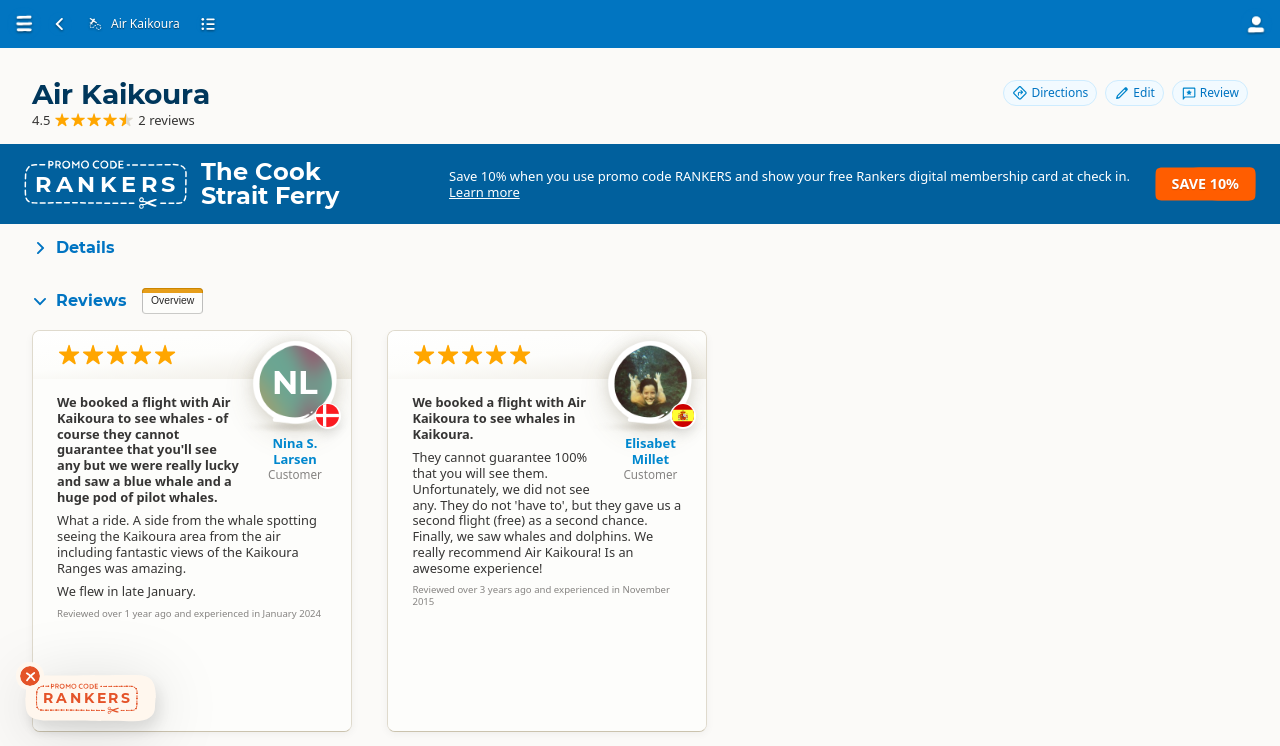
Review (1210, 92)
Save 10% (1205, 183)
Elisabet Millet (650, 451)
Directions (1050, 92)
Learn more (484, 192)
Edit (1134, 92)
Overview (172, 300)
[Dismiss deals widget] (30, 676)
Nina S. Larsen (295, 451)
